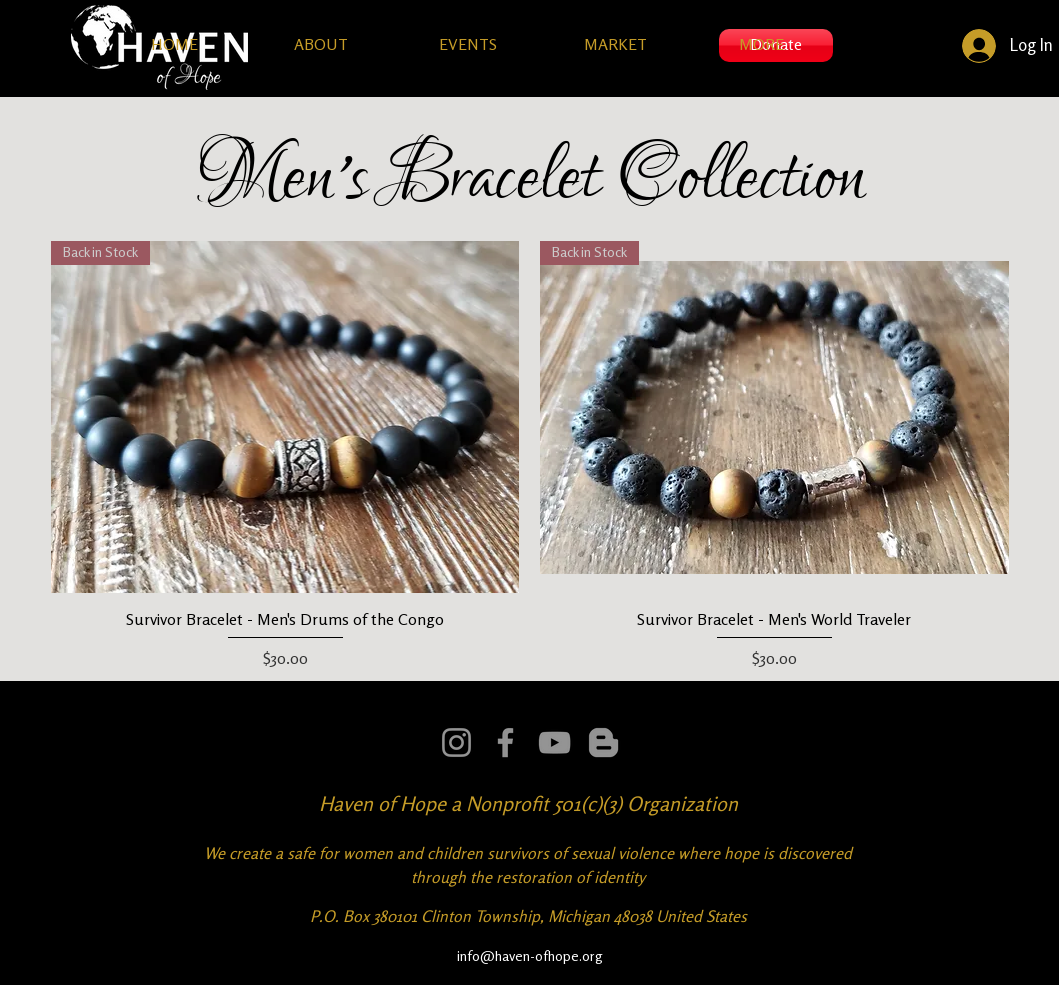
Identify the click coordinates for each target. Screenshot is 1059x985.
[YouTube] (554, 742)
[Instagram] (456, 742)
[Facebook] (505, 742)
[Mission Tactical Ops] (603, 742)
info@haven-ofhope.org (530, 956)
